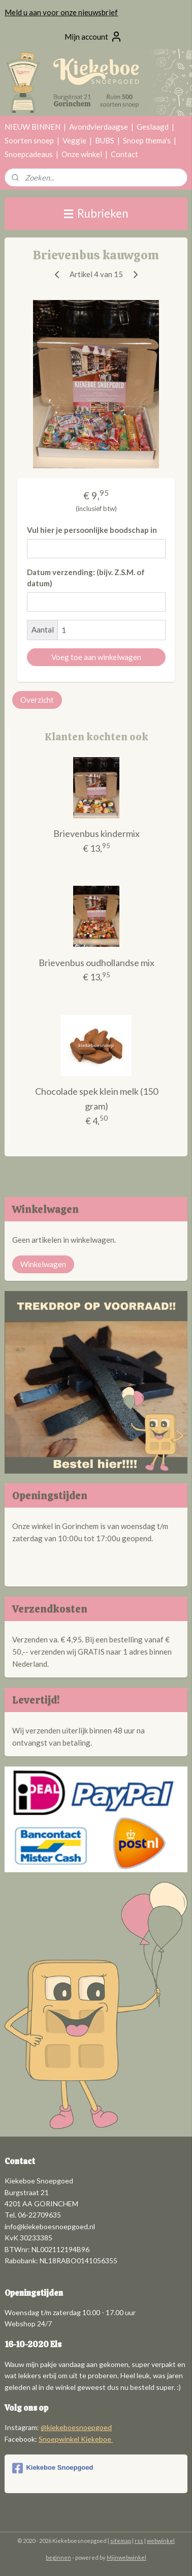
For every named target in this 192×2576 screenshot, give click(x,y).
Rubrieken (96, 213)
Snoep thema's (147, 140)
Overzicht (37, 700)
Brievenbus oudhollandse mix (96, 962)
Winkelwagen (43, 1264)
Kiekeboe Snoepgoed (52, 2468)
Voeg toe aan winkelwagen (96, 657)
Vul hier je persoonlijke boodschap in (92, 529)
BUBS (104, 140)
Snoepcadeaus (29, 154)
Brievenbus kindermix (96, 834)
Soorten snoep (29, 140)
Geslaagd (153, 126)
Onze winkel (81, 154)
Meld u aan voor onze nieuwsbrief (61, 12)
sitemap (120, 2540)
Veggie (74, 140)
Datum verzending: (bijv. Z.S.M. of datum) (86, 577)
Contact (124, 154)
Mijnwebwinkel (126, 2557)
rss (139, 2540)
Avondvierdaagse (98, 126)
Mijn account (93, 37)
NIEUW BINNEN (32, 126)
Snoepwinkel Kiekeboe (76, 2439)
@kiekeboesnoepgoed (76, 2427)
